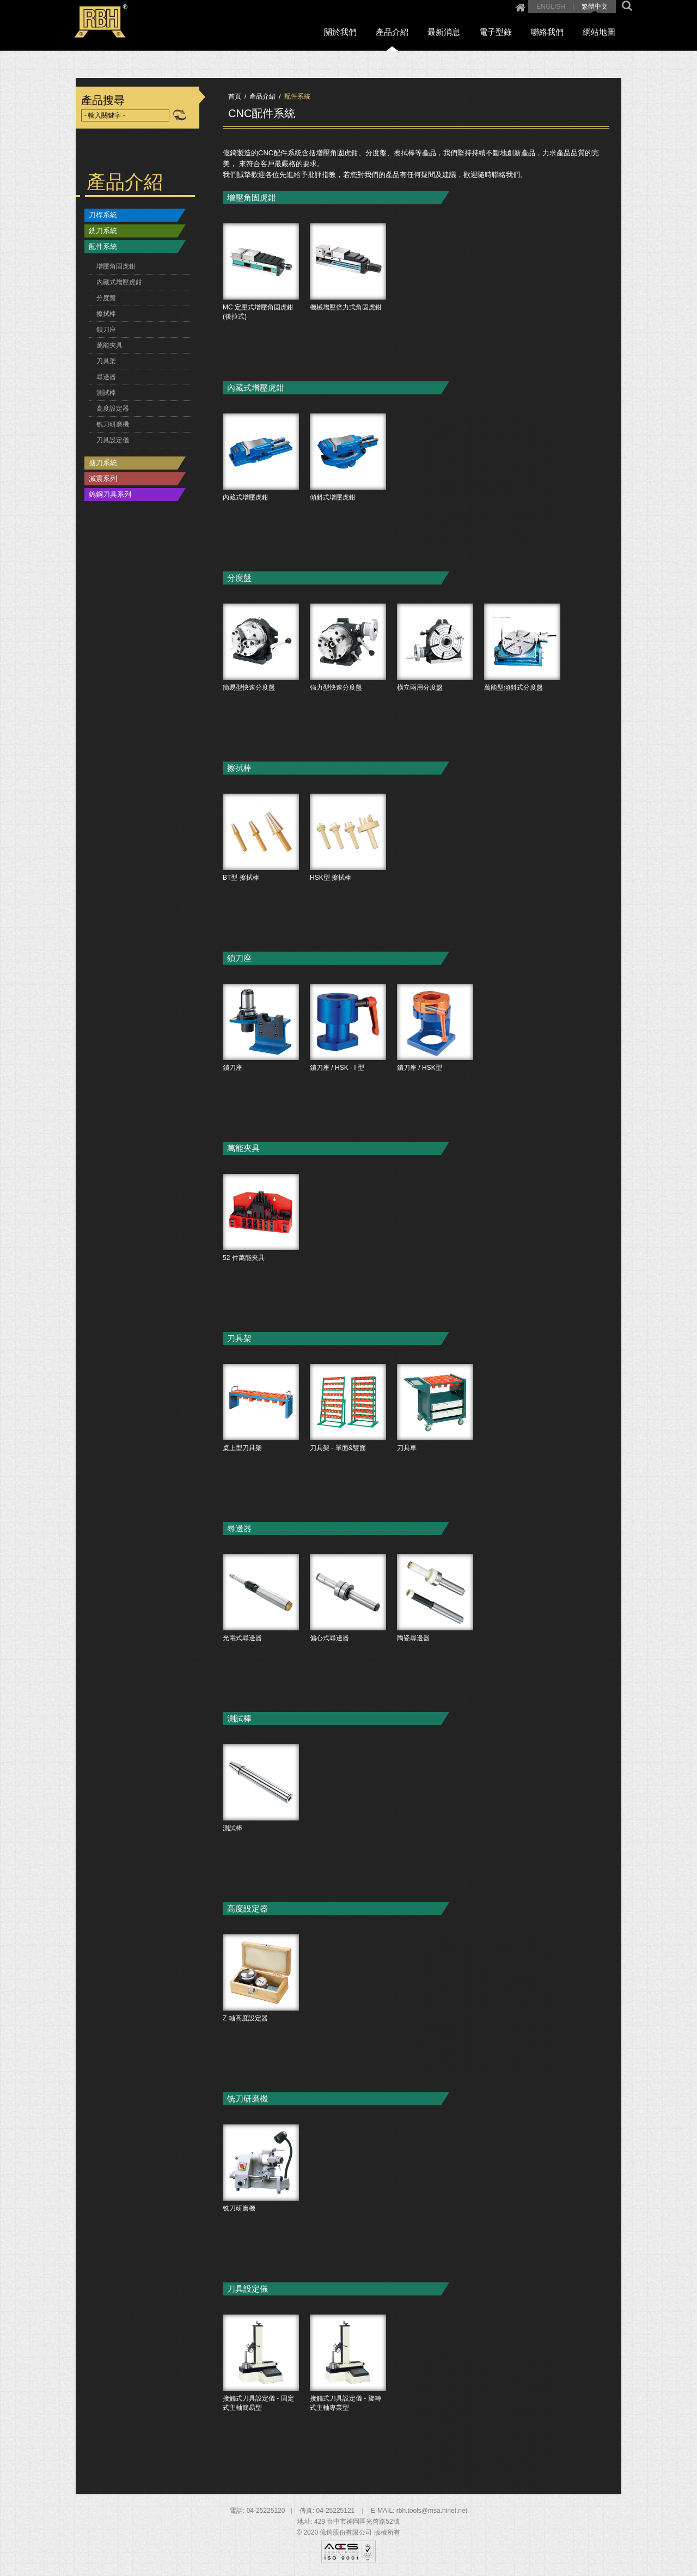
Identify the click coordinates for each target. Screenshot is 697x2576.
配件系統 (103, 246)
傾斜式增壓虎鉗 (348, 484)
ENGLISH (550, 6)
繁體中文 (595, 6)
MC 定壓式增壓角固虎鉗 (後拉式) (261, 294)
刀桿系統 (103, 215)
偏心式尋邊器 (348, 1625)
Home (520, 6)
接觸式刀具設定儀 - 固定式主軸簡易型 (261, 2385)
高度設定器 (112, 408)
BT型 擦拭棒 (261, 864)
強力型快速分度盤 (348, 674)
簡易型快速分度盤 (261, 674)
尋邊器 (106, 377)
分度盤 (106, 298)
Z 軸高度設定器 (261, 2005)
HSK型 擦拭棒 (348, 864)
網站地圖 (601, 33)
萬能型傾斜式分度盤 (522, 674)
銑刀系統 (103, 231)
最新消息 (456, 33)
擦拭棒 (106, 314)
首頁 (234, 96)
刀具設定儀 (112, 440)
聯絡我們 (552, 33)
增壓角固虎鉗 (116, 266)
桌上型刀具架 (261, 1435)
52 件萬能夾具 (261, 1245)
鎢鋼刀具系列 (110, 494)
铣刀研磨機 (112, 424)
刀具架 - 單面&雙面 (348, 1435)
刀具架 (106, 361)
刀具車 (435, 1435)
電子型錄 (504, 33)
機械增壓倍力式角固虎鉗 (348, 294)
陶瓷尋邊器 (435, 1625)
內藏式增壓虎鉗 (119, 282)
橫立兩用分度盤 (435, 674)
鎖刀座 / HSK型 (435, 1054)
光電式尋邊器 (261, 1625)
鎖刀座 (106, 329)
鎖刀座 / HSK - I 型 (348, 1054)
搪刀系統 (103, 463)
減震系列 (103, 478)
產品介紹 (407, 33)
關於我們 (359, 33)
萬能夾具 (109, 345)
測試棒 (106, 393)
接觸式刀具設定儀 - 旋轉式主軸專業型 (348, 2385)
